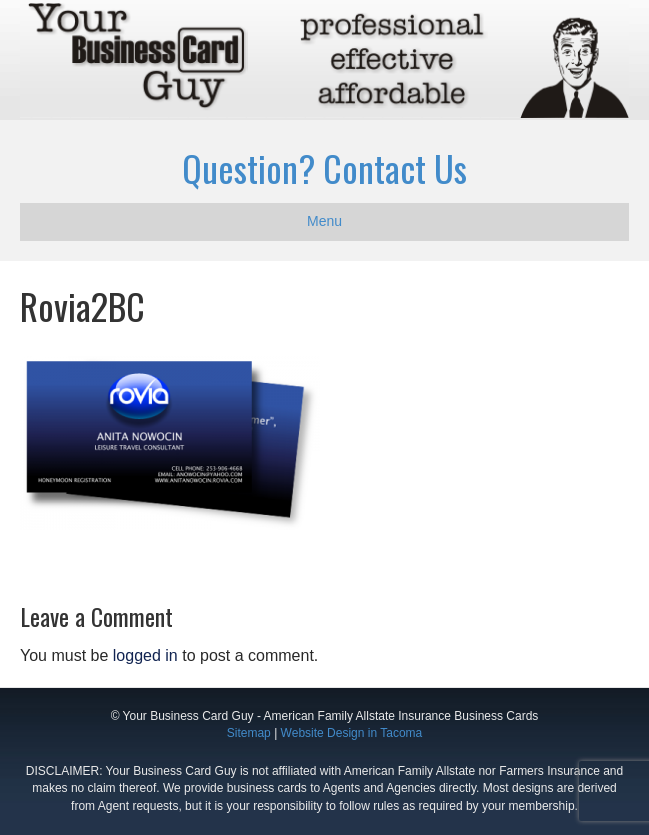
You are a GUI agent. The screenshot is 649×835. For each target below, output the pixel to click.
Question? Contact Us (324, 167)
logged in (145, 655)
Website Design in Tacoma (352, 733)
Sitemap (249, 733)
